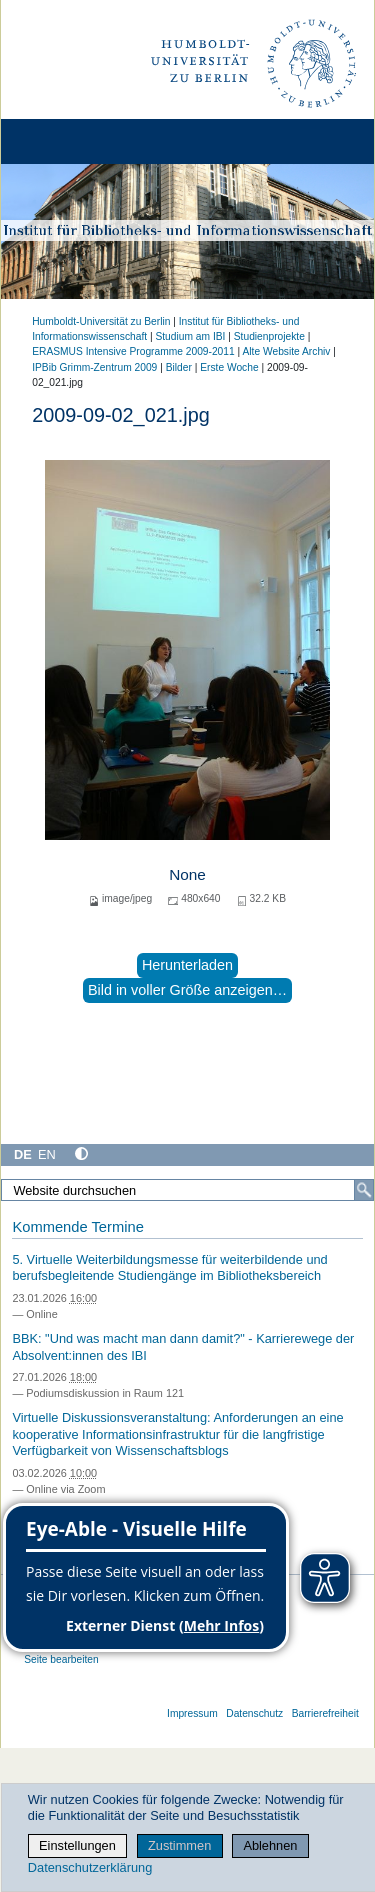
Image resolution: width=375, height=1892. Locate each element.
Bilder (179, 367)
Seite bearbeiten (61, 1659)
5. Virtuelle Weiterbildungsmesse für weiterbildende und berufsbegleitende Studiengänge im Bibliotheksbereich (169, 1268)
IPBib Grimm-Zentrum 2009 (94, 367)
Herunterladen (187, 965)
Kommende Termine (77, 1227)
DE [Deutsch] (23, 1154)
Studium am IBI (190, 336)
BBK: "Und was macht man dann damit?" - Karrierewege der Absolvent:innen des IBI (183, 1347)
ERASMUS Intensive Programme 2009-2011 (133, 351)
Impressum (192, 1713)
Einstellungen (77, 1845)
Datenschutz (254, 1713)
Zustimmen (179, 1845)
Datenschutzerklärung (90, 1867)
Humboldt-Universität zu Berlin (101, 321)
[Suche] (364, 1190)
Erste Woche (229, 367)
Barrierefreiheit (325, 1713)
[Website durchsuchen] (187, 1190)
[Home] (72, 141)
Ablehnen (270, 1845)
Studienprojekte (269, 336)
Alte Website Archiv (287, 351)
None (187, 874)
